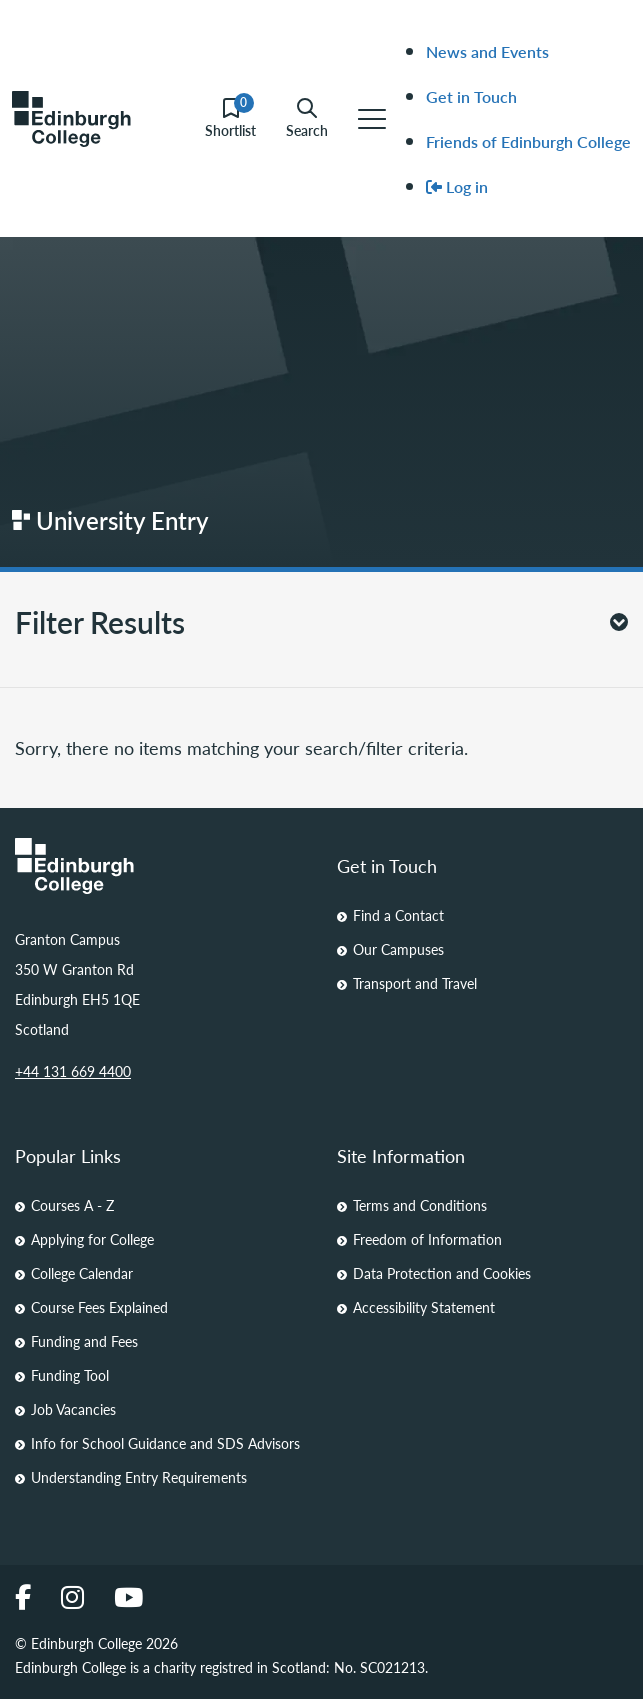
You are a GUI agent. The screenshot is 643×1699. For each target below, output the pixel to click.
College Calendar (82, 1273)
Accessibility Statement (424, 1307)
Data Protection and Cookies (442, 1273)
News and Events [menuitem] (487, 51)
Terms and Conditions (420, 1205)
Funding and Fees (84, 1341)
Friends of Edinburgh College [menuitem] (528, 141)
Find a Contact (398, 915)
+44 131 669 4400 (73, 1071)
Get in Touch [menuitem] (471, 96)
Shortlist (230, 118)
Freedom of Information (427, 1239)
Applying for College (92, 1239)
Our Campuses (398, 949)
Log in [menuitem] (457, 186)
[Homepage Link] (161, 866)
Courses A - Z (72, 1205)
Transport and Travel (415, 983)
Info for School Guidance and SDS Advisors (165, 1443)
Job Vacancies (73, 1409)
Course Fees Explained (99, 1307)
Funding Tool (70, 1375)
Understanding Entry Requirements (139, 1477)
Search (307, 118)
